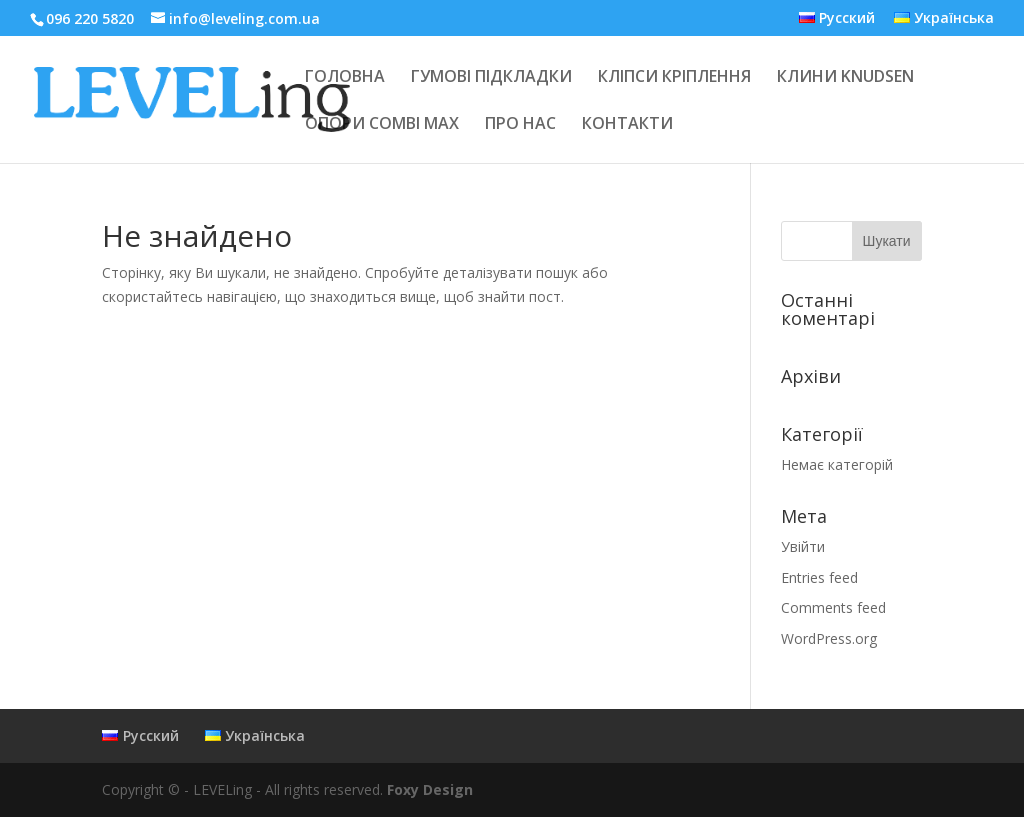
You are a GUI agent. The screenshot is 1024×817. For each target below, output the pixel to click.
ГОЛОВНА (345, 78)
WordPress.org (829, 638)
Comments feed (833, 607)
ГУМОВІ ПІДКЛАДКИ (491, 78)
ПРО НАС (520, 125)
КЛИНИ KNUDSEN (845, 78)
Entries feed (819, 577)
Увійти (803, 546)
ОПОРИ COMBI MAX (382, 125)
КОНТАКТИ (627, 125)
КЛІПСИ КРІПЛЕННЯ (674, 78)
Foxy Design (430, 789)
